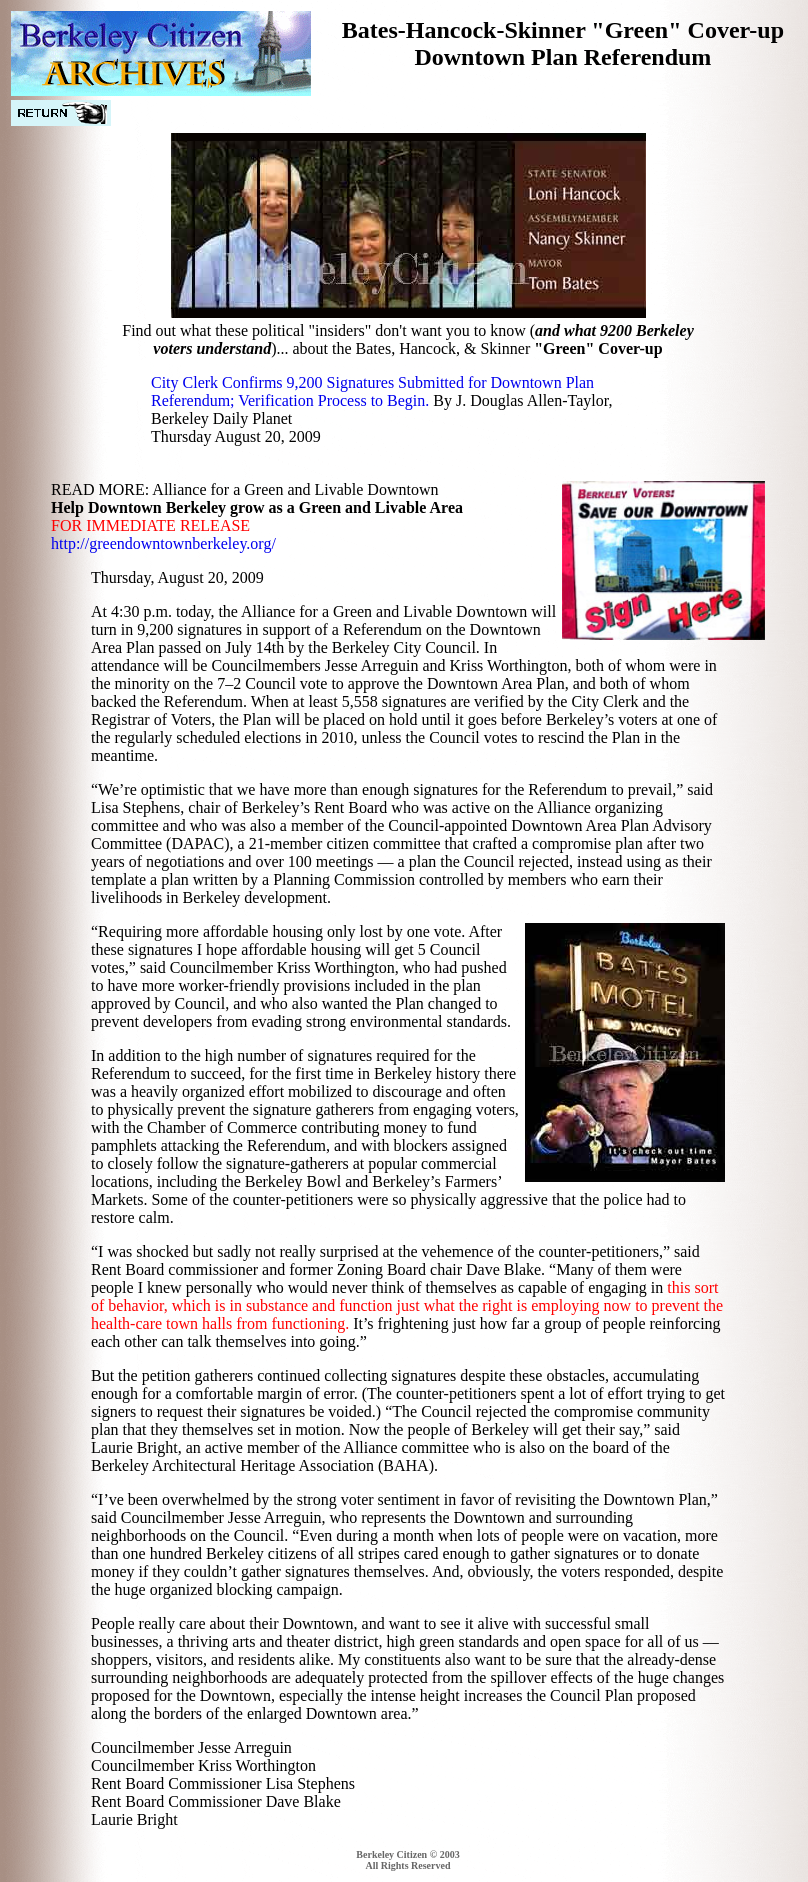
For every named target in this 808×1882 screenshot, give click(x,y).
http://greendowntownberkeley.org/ (163, 543)
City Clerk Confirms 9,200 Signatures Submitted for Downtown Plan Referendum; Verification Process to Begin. (372, 391)
